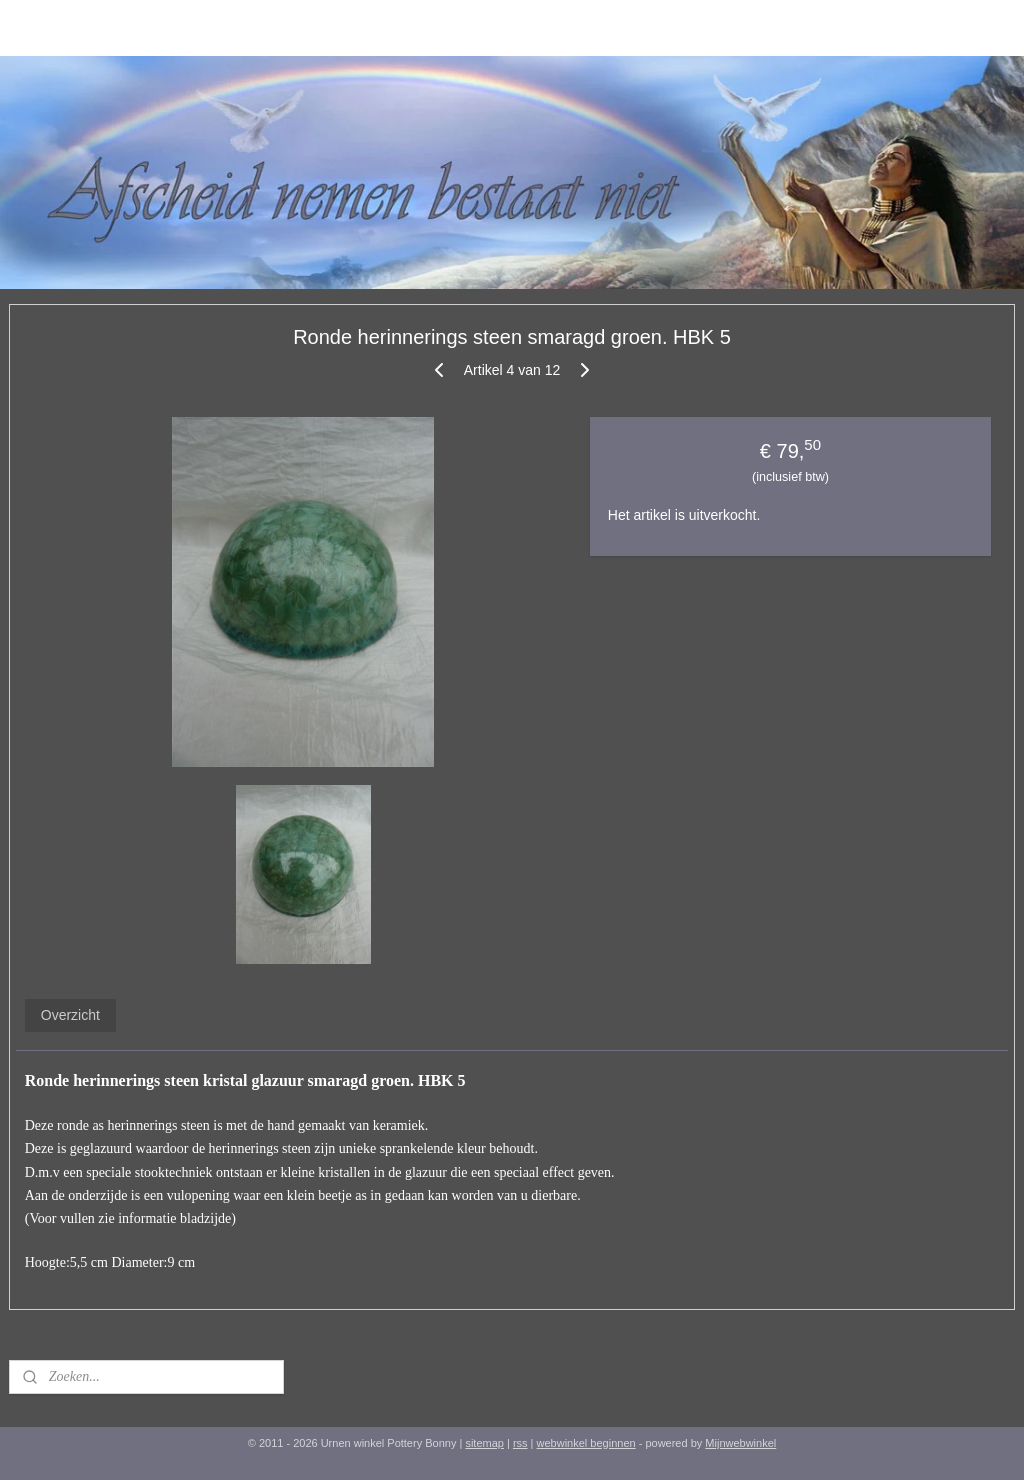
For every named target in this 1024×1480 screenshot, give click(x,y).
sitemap (484, 1443)
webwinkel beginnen (586, 1443)
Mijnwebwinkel (740, 1443)
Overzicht (70, 1015)
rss (520, 1443)
